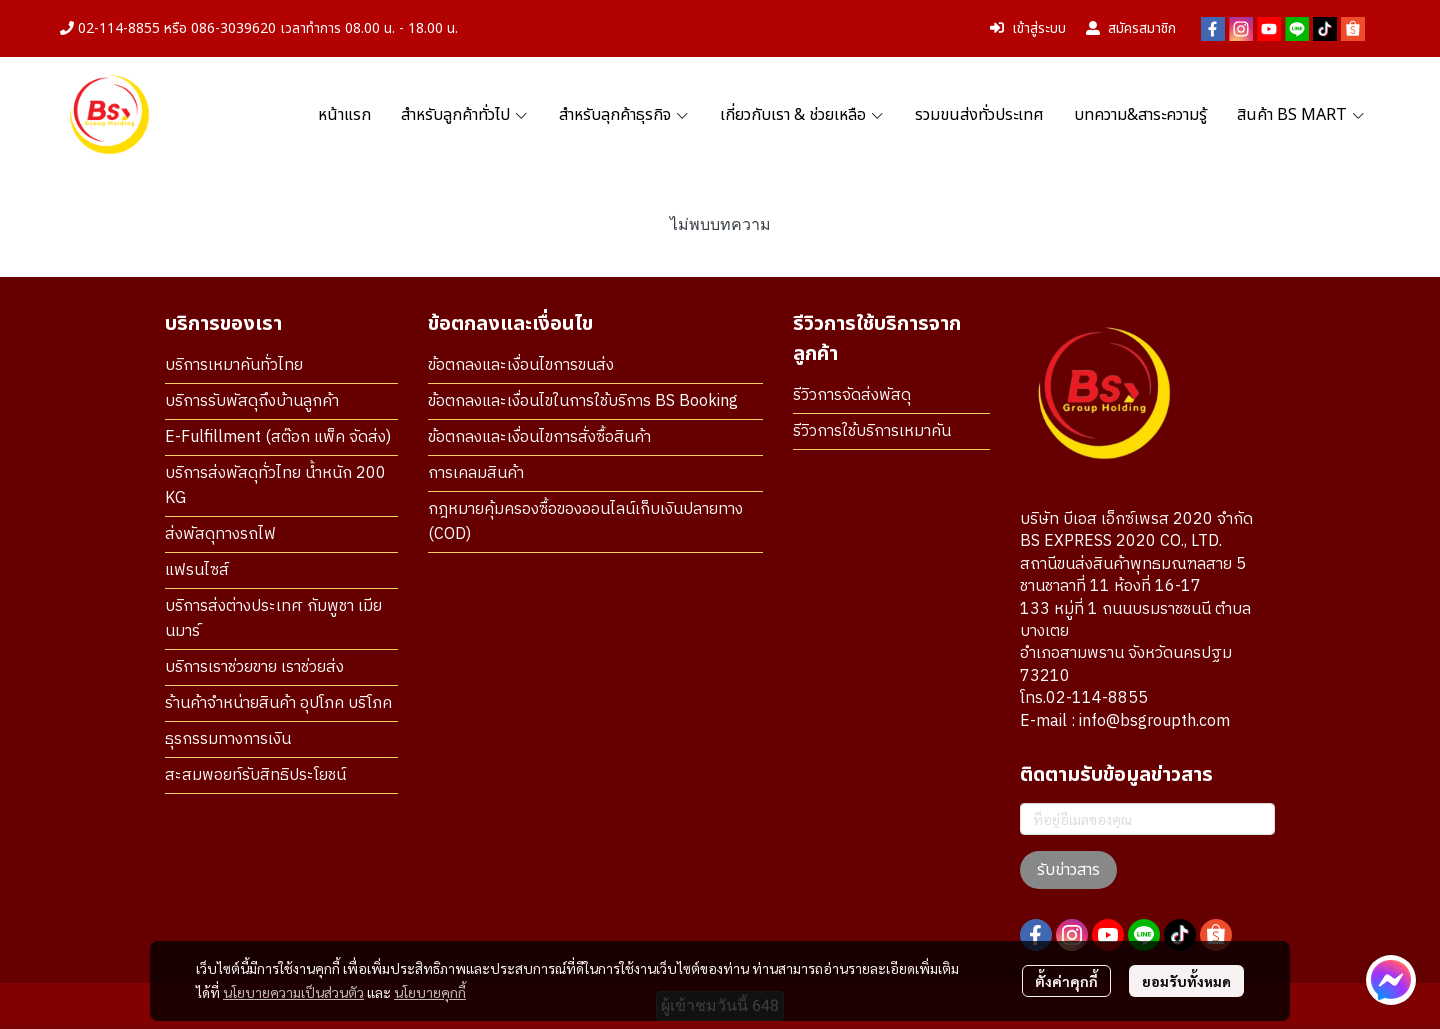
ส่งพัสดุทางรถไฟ (220, 534)
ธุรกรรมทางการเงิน (228, 739)
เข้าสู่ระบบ (1028, 28)
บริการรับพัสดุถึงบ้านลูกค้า (252, 401)
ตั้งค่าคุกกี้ (1066, 981)
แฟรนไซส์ (197, 570)
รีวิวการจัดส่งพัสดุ (852, 395)
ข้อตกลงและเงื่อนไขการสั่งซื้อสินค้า (539, 437)
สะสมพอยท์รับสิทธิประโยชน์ (255, 775)
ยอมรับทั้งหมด (1186, 981)
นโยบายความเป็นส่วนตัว (293, 992)
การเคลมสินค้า (476, 473)
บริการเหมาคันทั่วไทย (234, 365)
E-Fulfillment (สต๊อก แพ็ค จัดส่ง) (278, 437)
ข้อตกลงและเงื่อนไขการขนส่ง (521, 365)
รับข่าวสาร (1068, 870)
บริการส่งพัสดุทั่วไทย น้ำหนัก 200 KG (275, 486)
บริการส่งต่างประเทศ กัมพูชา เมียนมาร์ (273, 619)
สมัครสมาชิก (1131, 28)
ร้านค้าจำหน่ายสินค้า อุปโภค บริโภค (278, 703)
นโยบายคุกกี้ (430, 992)
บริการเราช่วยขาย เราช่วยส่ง (254, 667)
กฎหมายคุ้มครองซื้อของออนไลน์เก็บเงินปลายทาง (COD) (585, 522)
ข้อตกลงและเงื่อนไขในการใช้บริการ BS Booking (583, 401)
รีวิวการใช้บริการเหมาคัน (872, 431)
